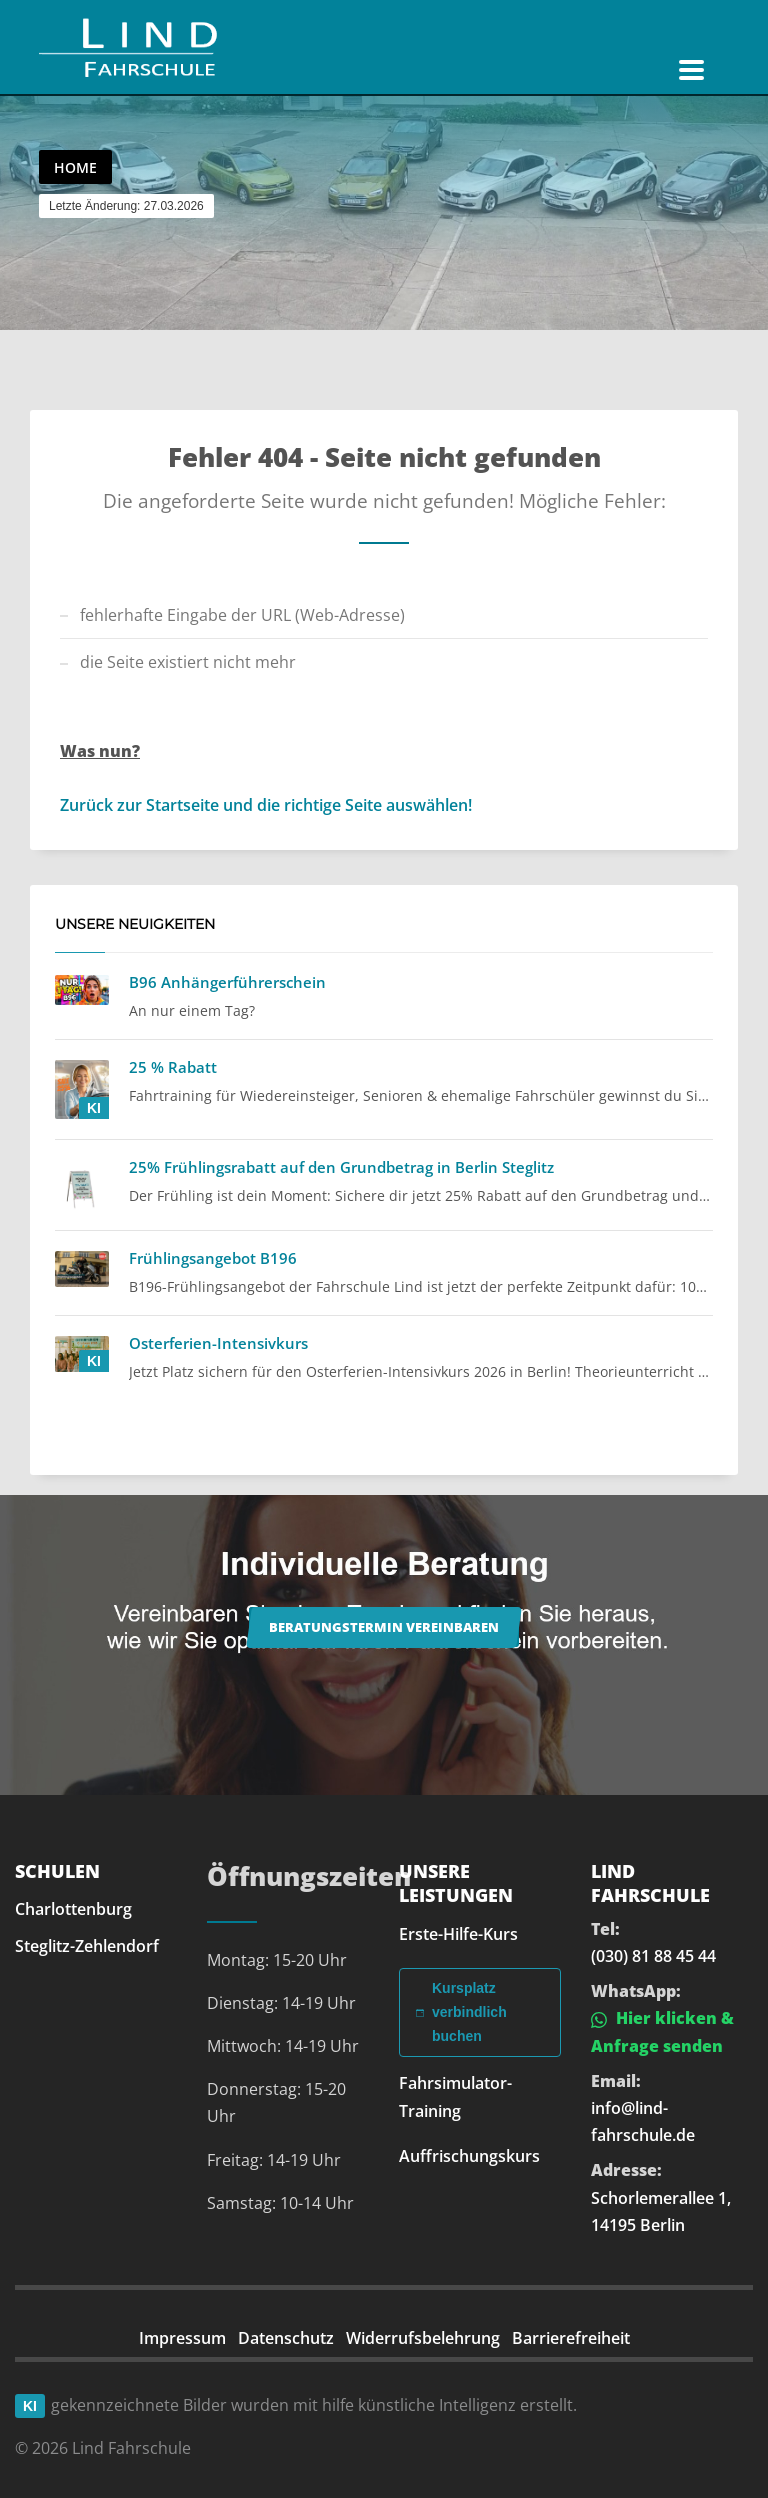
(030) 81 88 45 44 (653, 1956)
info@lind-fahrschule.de (643, 2121)
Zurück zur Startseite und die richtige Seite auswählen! (266, 805)
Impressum (182, 2338)
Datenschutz (286, 2338)
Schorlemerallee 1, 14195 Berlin (661, 2211)
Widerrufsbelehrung (423, 2338)
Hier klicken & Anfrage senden (662, 2031)
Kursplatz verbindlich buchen (461, 2012)
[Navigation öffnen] (691, 70)
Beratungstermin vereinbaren (384, 1627)
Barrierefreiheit (571, 2338)
